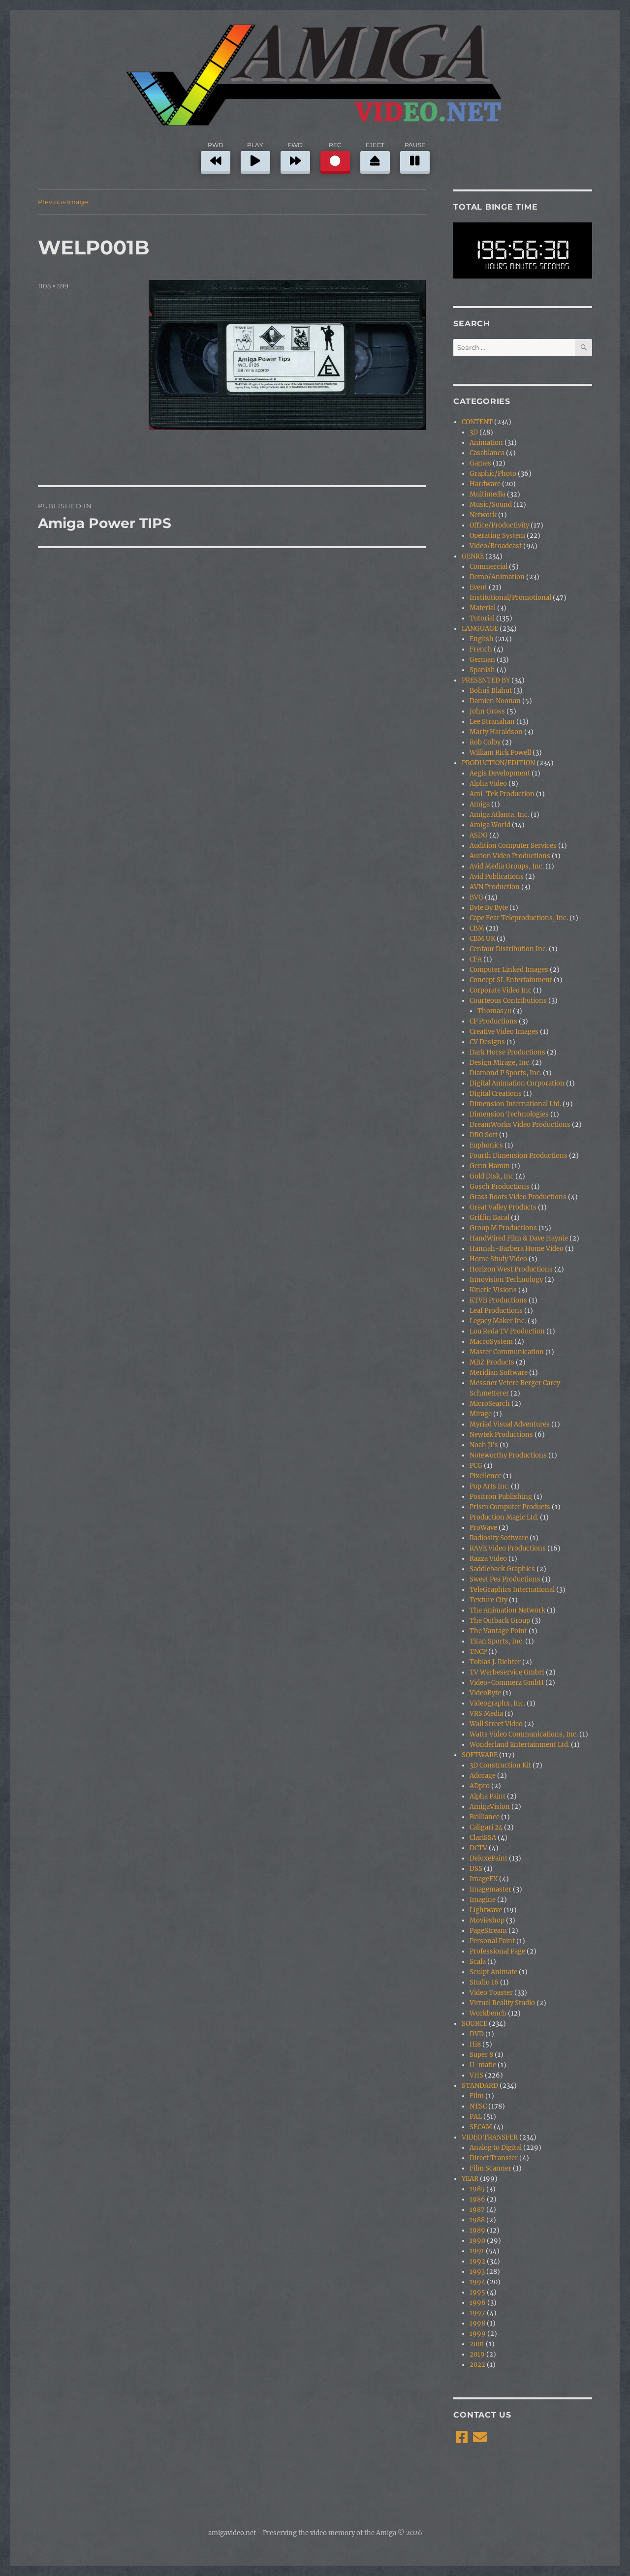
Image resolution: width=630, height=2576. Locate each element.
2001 (477, 2344)
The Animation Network (507, 1610)
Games (480, 463)
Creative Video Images (504, 1031)
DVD (477, 2034)
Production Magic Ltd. (504, 1517)
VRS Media (486, 1713)
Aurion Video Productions (510, 856)
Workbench (488, 2013)
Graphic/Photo (493, 473)
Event (478, 587)
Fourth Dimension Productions (518, 1155)
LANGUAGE (480, 628)
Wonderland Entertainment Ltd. (519, 1744)
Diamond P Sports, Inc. (505, 1073)
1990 (477, 2240)
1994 (477, 2282)
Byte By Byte (489, 907)
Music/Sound (491, 504)
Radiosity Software (499, 1538)
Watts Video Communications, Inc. (524, 1734)
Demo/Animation (497, 577)
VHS (476, 2075)
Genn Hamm (490, 1166)
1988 (477, 2220)
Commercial (488, 566)
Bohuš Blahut (491, 690)
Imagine (483, 1899)
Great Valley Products (503, 1207)
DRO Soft (484, 1135)
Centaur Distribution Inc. (508, 949)
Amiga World (490, 825)
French (481, 649)
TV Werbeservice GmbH (507, 1672)
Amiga (480, 804)
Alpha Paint (487, 1796)
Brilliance (485, 1817)
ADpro (480, 1786)
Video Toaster (491, 1992)
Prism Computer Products (510, 1507)
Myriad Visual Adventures (510, 1424)
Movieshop (487, 1920)
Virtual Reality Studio (502, 2003)
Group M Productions (503, 1228)
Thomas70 (494, 1011)
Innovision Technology (506, 1279)
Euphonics (486, 1145)
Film (477, 2096)
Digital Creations (496, 1093)
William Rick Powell (500, 752)
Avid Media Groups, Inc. (507, 866)
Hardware (485, 484)
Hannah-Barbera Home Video (517, 1248)
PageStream (488, 1930)
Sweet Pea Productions (505, 1579)
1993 (477, 2271)
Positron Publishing (501, 1496)
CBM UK (482, 938)
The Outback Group (500, 1620)
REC (335, 156)
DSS (476, 1868)
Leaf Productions (496, 1310)
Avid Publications (497, 876)
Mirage (481, 1414)
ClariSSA (483, 1837)
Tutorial (482, 618)
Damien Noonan (495, 701)
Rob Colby (485, 742)
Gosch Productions (500, 1186)
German (482, 659)
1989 (477, 2230)
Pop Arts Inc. (489, 1486)
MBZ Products (492, 1362)
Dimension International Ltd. (515, 1104)
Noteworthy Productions (508, 1455)
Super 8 (481, 2054)
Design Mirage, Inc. (500, 1062)
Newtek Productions (501, 1434)
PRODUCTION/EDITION (498, 763)
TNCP (478, 1651)
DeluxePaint (488, 1858)
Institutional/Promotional (510, 597)
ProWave (483, 1527)
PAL (476, 2116)
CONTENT (477, 422)
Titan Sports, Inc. (497, 1641)
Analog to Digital (496, 2147)
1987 (477, 2209)
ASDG (479, 835)
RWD (215, 156)
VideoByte (485, 1693)
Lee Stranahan (492, 721)
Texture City (488, 1600)
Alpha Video (488, 783)
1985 (477, 2189)
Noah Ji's (484, 1445)
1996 (478, 2302)
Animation (486, 442)
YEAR (470, 2178)
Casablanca (487, 453)
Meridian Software (499, 1372)
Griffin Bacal (489, 1217)
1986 (477, 2199)
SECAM (481, 2127)
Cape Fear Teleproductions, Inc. (519, 918)
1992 (477, 2261)
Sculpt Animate (493, 1972)
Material (483, 608)
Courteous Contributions (508, 1000)
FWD (295, 156)
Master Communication (507, 1352)
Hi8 (475, 2044)
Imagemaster (490, 1889)
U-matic (483, 2065)
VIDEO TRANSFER (490, 2137)
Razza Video (488, 1558)
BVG (476, 897)
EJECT (375, 156)
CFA (476, 959)
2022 (477, 2364)
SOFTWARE (480, 1755)
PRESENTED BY (486, 680)
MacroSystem (491, 1341)
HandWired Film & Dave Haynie (519, 1238)
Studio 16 (484, 1982)
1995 (477, 2292)
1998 (477, 2323)
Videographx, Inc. (497, 1703)
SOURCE (474, 2023)
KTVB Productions (498, 1300)
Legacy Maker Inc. (498, 1321)
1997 (477, 2313)
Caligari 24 (486, 1827)
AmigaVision (490, 1806)
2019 (477, 2354)
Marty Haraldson (496, 732)
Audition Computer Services (513, 845)
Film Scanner (490, 2168)
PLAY (255, 156)
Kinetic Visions (493, 1290)
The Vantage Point (498, 1631)
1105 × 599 (53, 286)
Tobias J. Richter (495, 1662)
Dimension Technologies (509, 1114)
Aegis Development (500, 773)
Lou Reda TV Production (507, 1331)
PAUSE (415, 156)
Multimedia (487, 494)
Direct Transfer (494, 2158)
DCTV (478, 1848)
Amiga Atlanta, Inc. (499, 814)
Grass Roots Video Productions (518, 1197)
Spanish (482, 670)
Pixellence (486, 1476)
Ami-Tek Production (502, 794)
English (482, 639)
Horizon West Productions (511, 1269)
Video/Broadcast (496, 546)
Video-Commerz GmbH (507, 1682)
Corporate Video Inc (501, 990)
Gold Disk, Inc (492, 1176)
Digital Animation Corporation (517, 1083)
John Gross (487, 711)
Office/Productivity (499, 525)
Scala (478, 1961)
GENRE (473, 556)
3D (474, 432)
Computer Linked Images (509, 969)
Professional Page (497, 1951)
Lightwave (486, 1910)
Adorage (483, 1775)
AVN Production (495, 887)
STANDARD (480, 2085)
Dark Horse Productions (507, 1052)
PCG (476, 1465)
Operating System (497, 535)
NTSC (478, 2106)
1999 (478, 2333)
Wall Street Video (496, 1724)
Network (483, 515)
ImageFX (484, 1879)
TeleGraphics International (512, 1589)
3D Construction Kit (500, 1765)
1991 (477, 2251)
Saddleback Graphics (502, 1569)
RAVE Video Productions (508, 1548)
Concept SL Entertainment (511, 980)
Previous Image (63, 202)
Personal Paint (492, 1941)
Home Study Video (498, 1259)
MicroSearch (490, 1403)
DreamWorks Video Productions (520, 1124)
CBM (477, 928)
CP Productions (493, 1021)
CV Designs (487, 1042)
